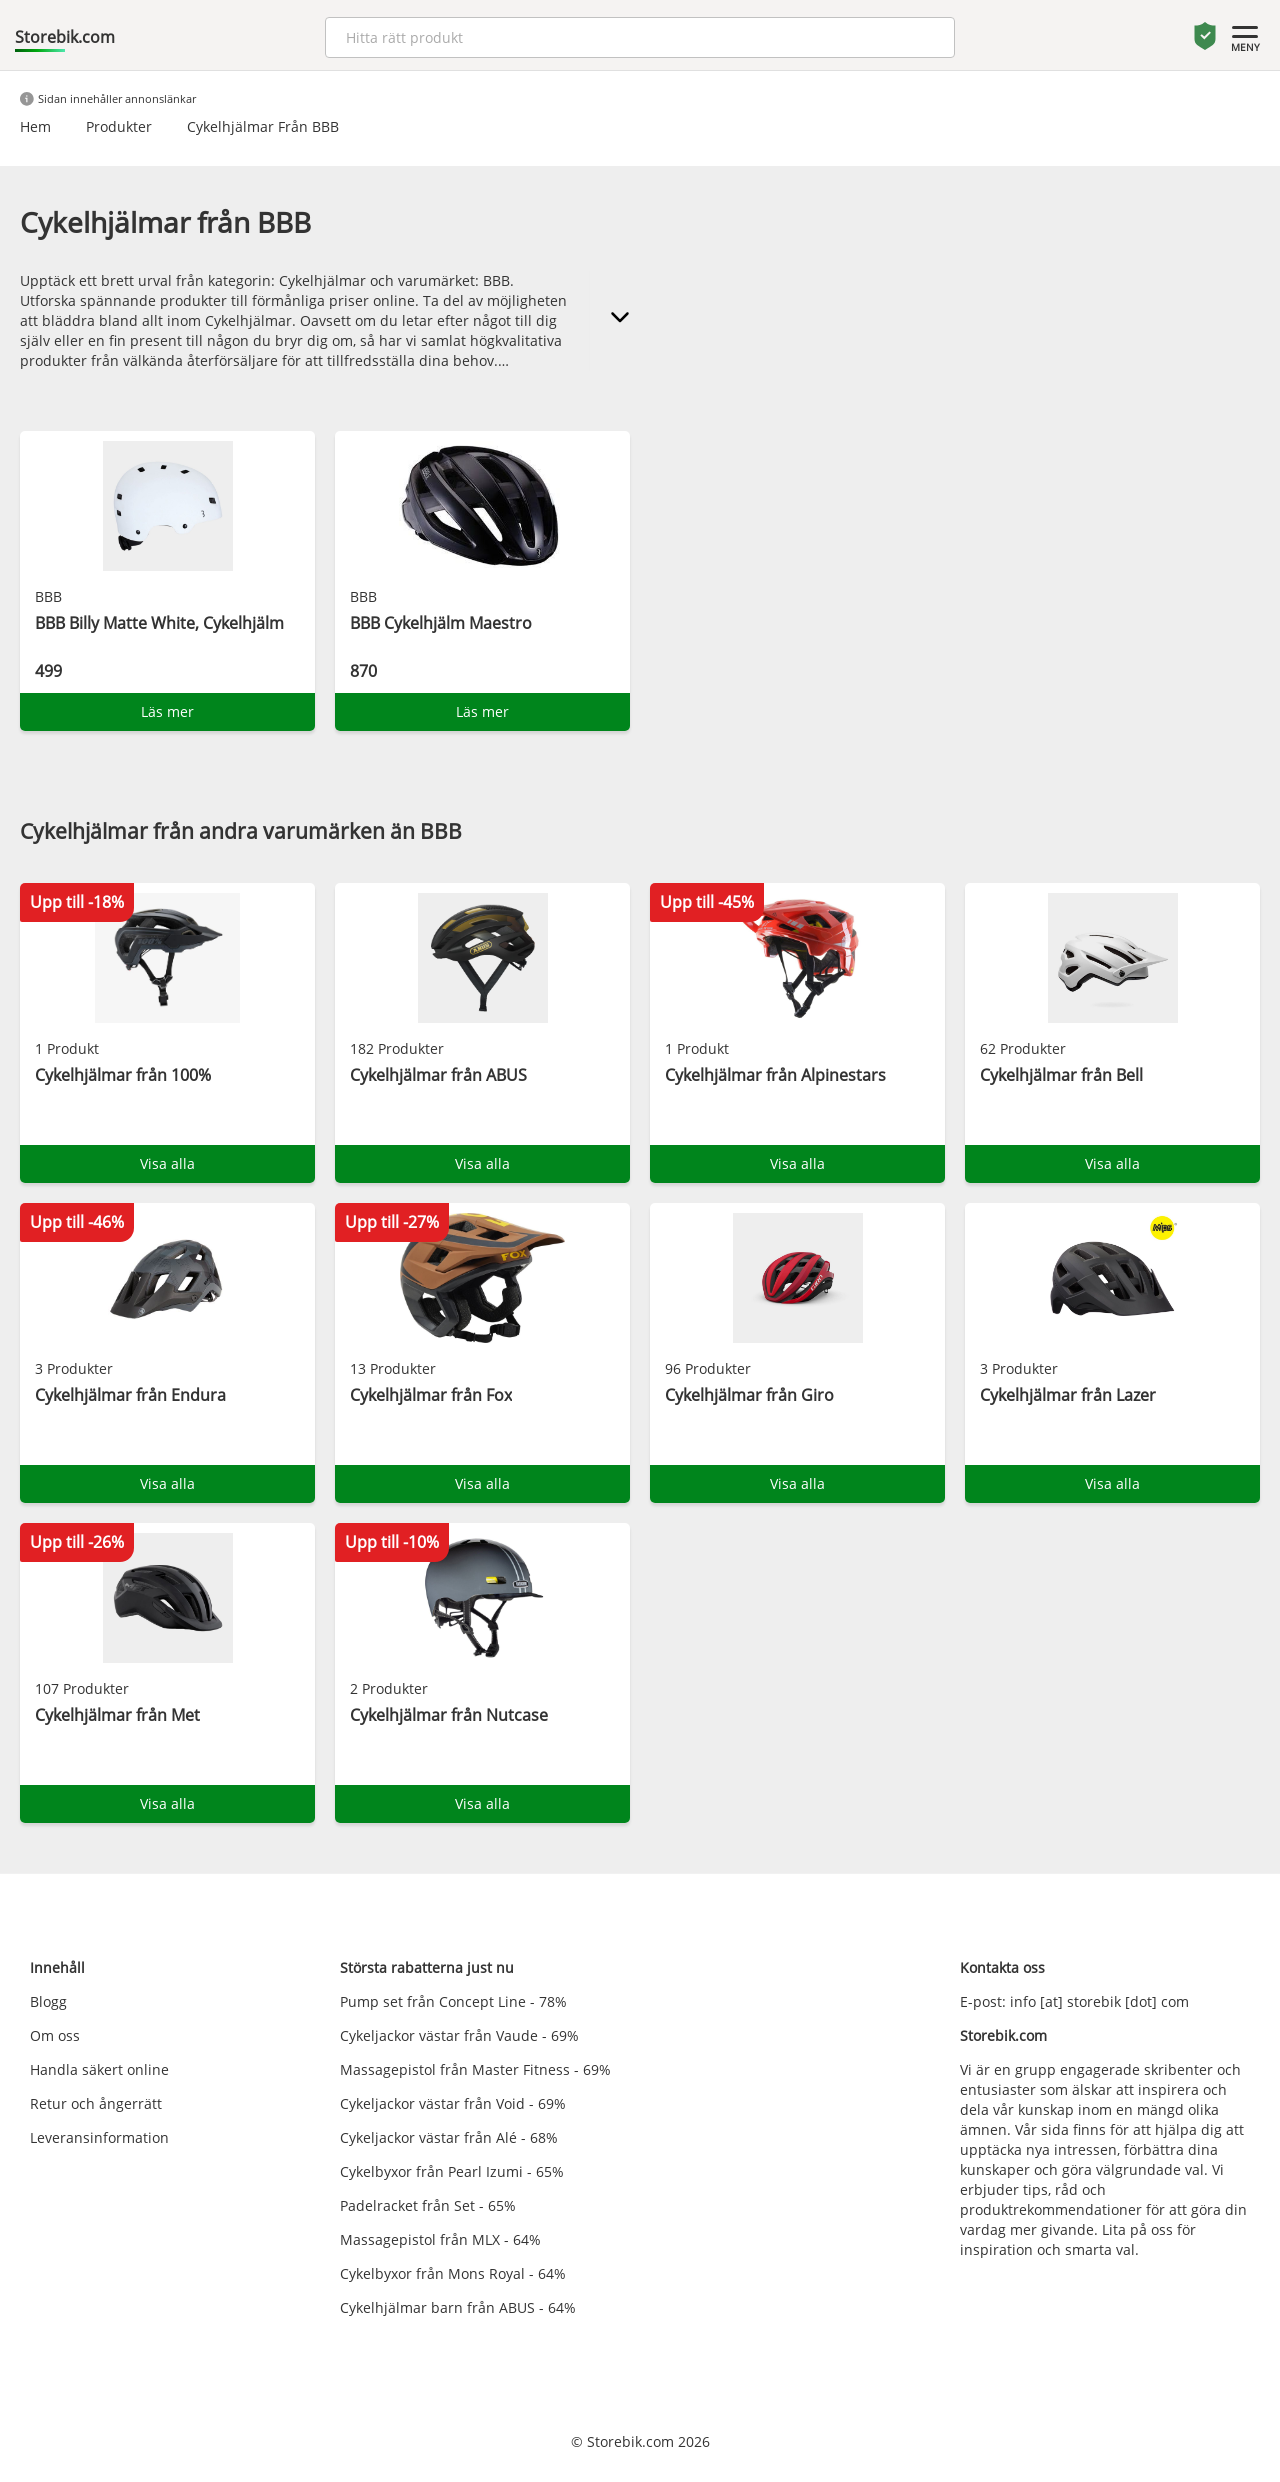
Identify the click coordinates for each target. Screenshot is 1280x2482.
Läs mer (167, 711)
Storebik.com (65, 37)
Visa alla (167, 1163)
